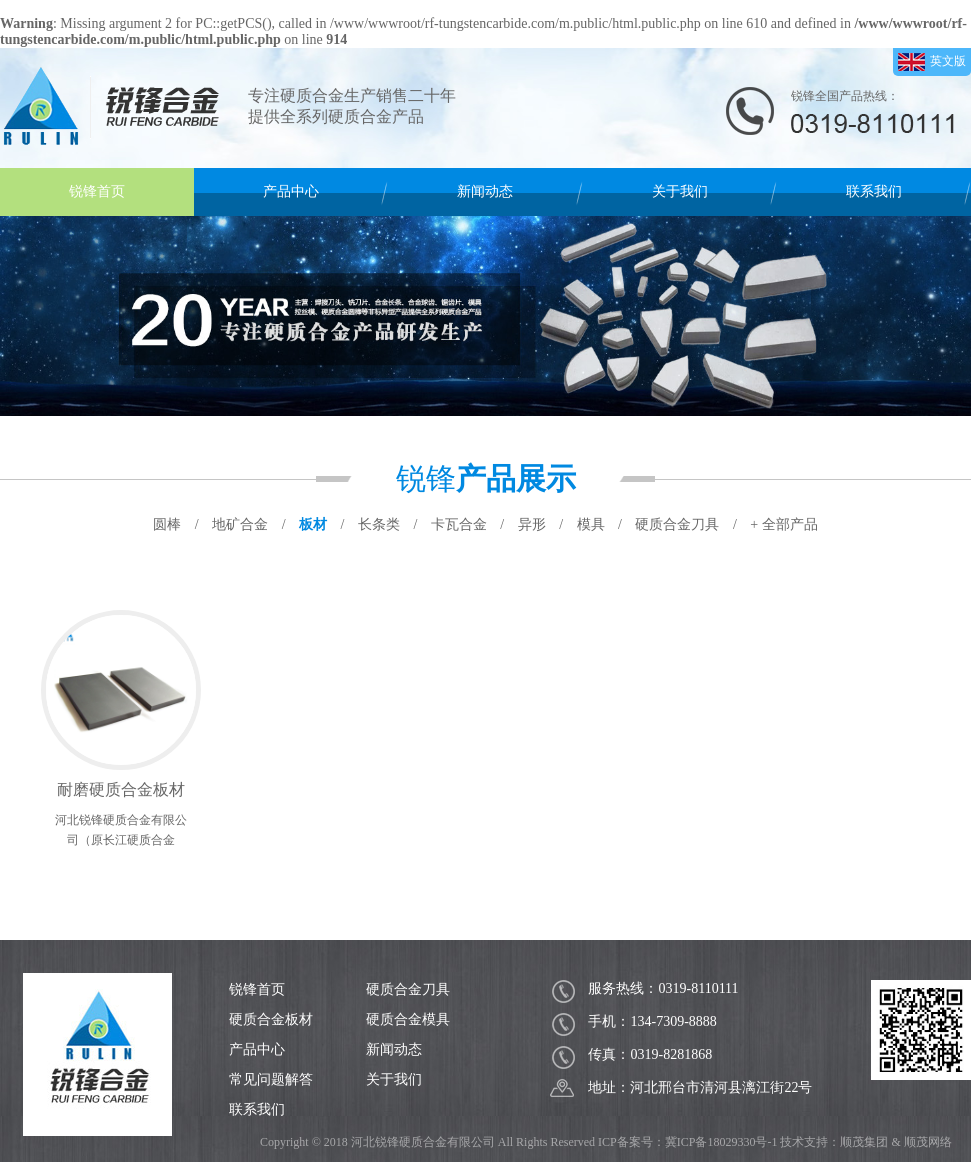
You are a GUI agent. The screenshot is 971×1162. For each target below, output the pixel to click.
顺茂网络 (928, 1142)
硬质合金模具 (408, 1019)
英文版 (932, 62)
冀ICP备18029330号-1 (721, 1142)
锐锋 (486, 478)
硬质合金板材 (271, 1019)
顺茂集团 (864, 1142)
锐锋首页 (97, 191)
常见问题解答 (271, 1079)
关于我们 (680, 191)
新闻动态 (485, 191)
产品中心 (291, 191)
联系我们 (874, 191)
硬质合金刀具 (408, 989)
